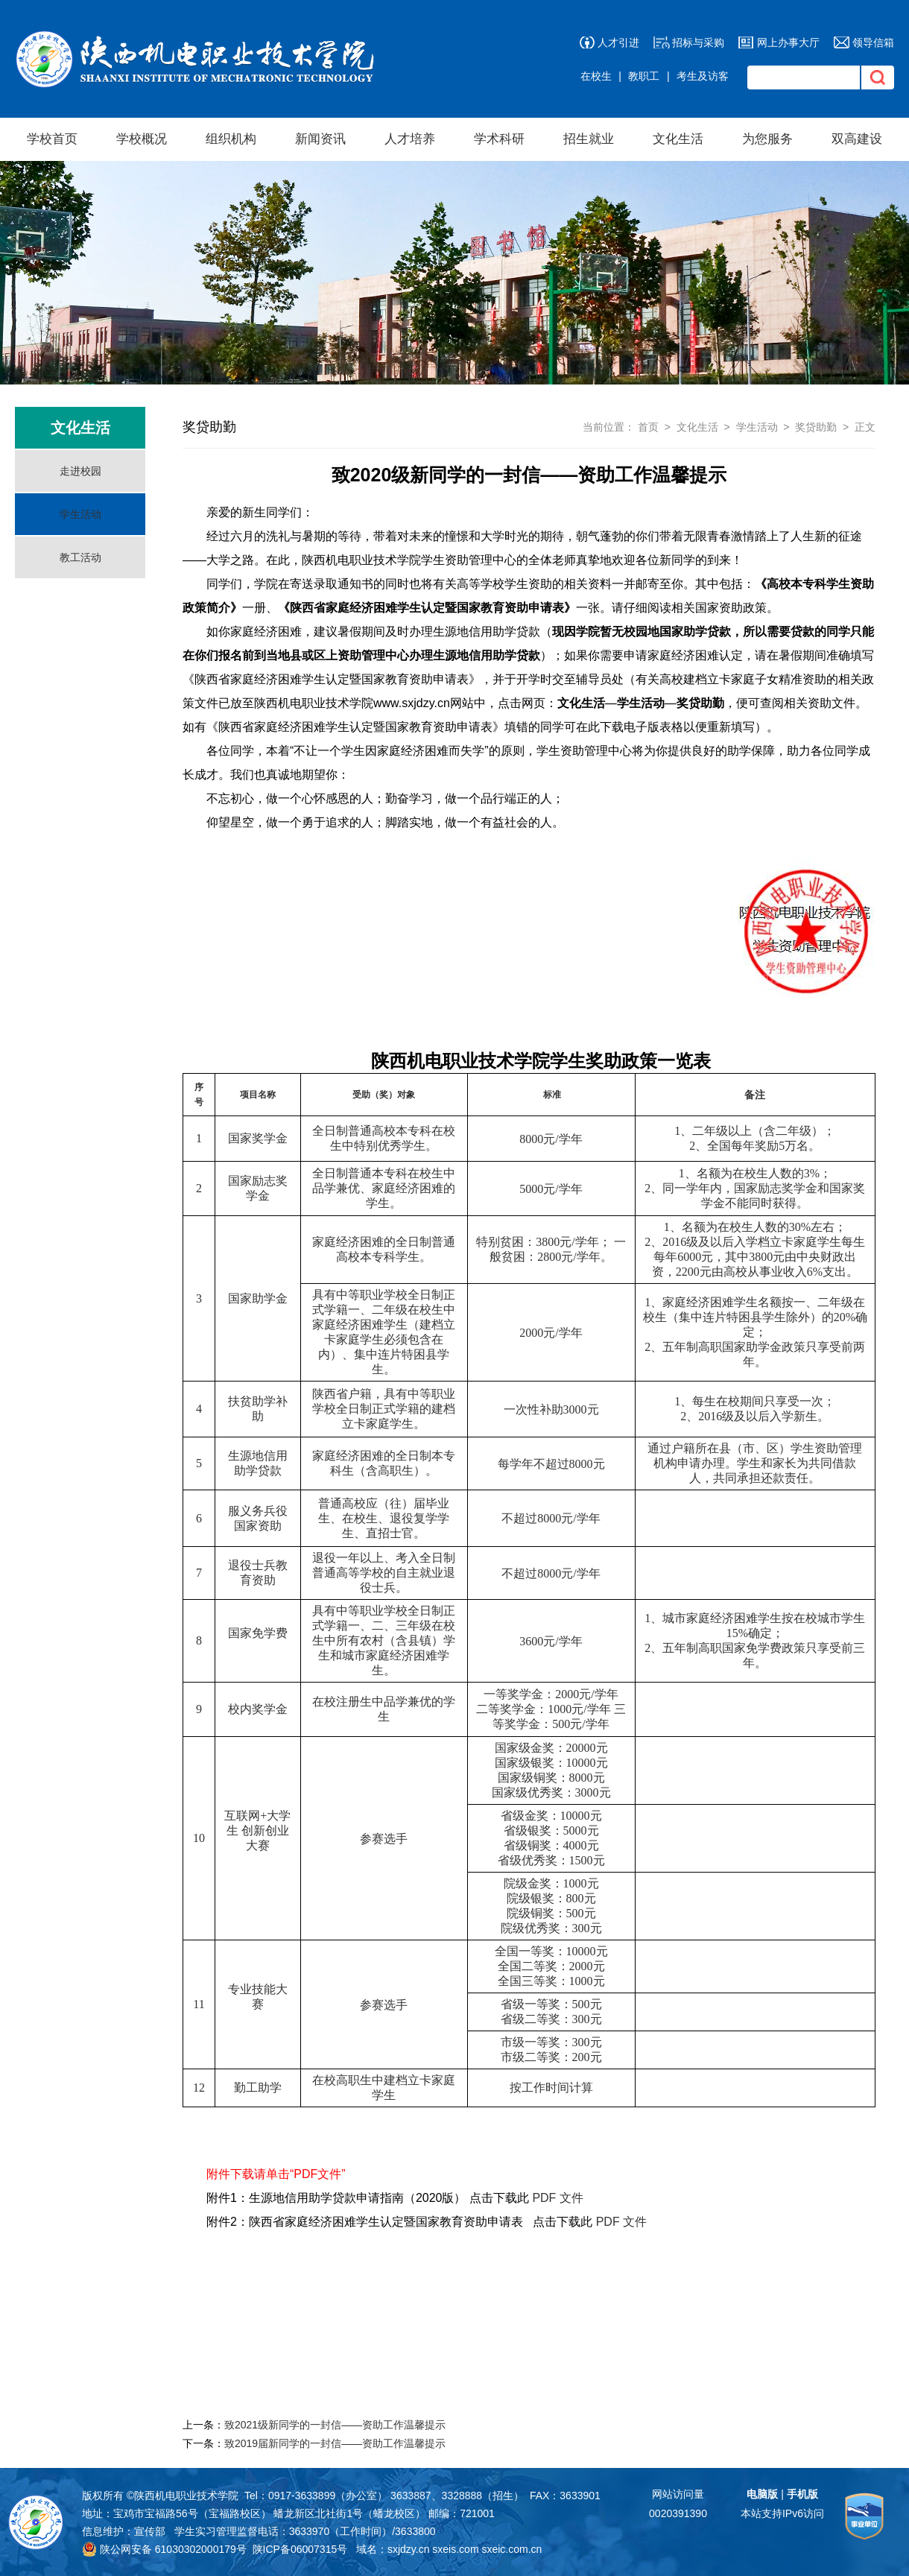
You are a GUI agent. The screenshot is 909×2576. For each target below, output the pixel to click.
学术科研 (499, 139)
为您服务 (767, 139)
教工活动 (80, 557)
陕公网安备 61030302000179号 (164, 2549)
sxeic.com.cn (511, 2549)
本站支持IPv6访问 (782, 2513)
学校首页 (52, 139)
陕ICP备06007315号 (300, 2549)
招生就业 (588, 139)
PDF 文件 (557, 2198)
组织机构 (231, 139)
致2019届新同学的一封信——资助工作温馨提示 (335, 2443)
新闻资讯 (320, 139)
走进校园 (80, 471)
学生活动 (80, 514)
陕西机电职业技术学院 (186, 2495)
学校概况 (141, 139)
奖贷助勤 (816, 427)
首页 (648, 427)
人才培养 (409, 139)
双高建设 (857, 139)
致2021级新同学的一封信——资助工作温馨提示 (335, 2425)
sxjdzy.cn (408, 2549)
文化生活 (678, 139)
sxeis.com (455, 2549)
